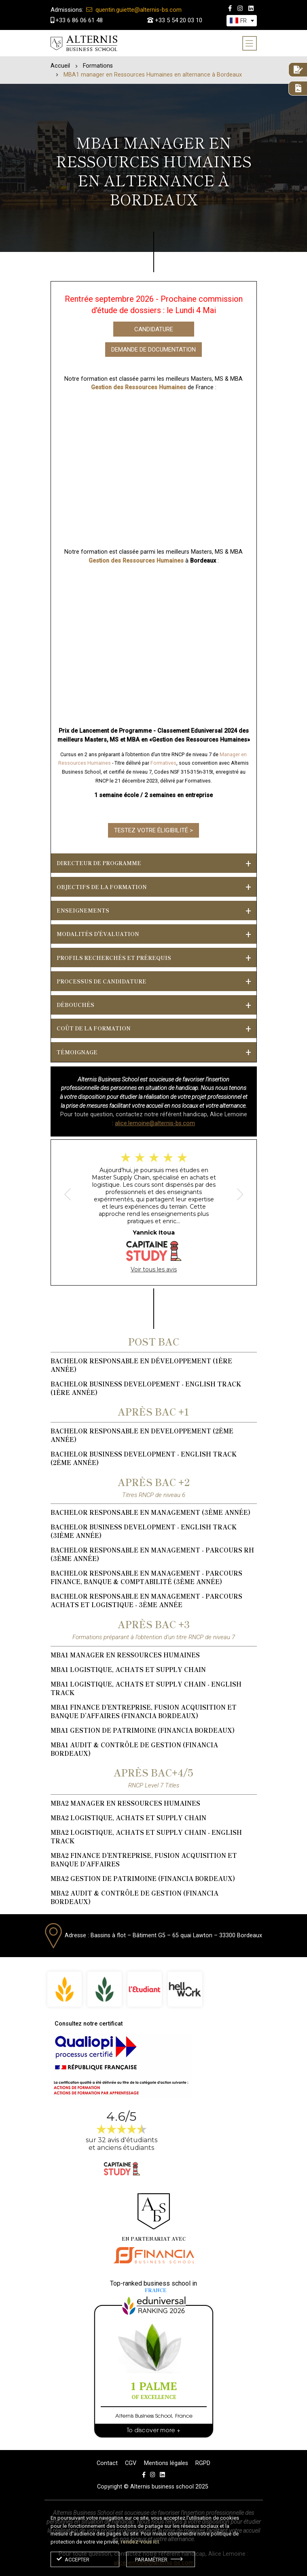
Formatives (163, 763)
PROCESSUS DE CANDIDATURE (101, 981)
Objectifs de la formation (102, 887)
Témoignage (77, 1052)
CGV (130, 2463)
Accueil (60, 65)
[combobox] (242, 20)
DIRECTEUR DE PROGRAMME (99, 863)
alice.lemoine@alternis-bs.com (155, 1123)
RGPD (202, 2463)
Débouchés (75, 1005)
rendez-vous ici (140, 2542)
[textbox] (243, 21)
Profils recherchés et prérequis (114, 958)
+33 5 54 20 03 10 (174, 20)
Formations (98, 65)
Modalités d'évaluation (98, 934)
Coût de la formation (94, 1028)
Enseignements (83, 910)
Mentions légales (166, 2463)
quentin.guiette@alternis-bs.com (116, 9)
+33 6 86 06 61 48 (77, 20)
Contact (107, 2463)
